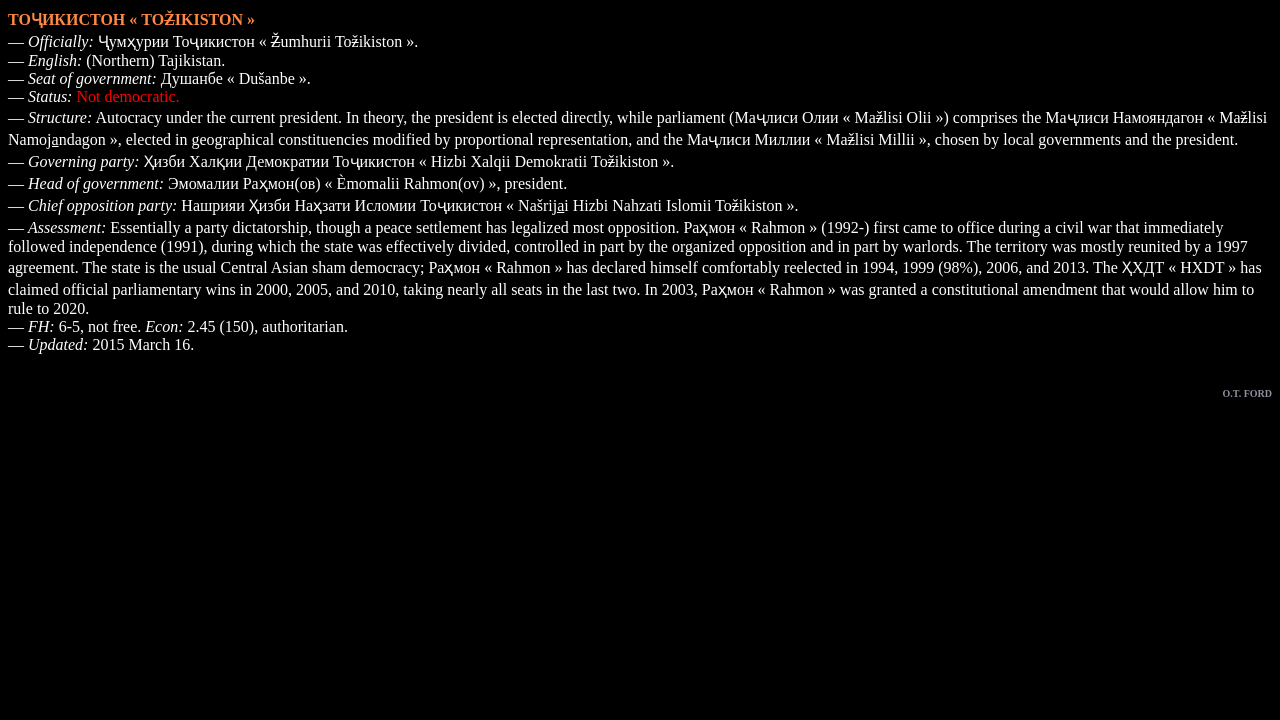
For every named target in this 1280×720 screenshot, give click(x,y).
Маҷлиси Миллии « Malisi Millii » (807, 139)
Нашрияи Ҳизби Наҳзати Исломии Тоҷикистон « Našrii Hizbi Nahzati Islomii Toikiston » (487, 205)
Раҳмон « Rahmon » (750, 227)
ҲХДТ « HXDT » (1179, 267)
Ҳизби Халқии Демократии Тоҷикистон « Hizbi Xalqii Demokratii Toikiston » (407, 161)
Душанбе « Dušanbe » (234, 78)
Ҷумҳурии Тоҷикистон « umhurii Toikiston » (256, 41)
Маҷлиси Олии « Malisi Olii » (838, 117)
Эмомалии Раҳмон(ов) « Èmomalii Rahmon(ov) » (332, 183)
